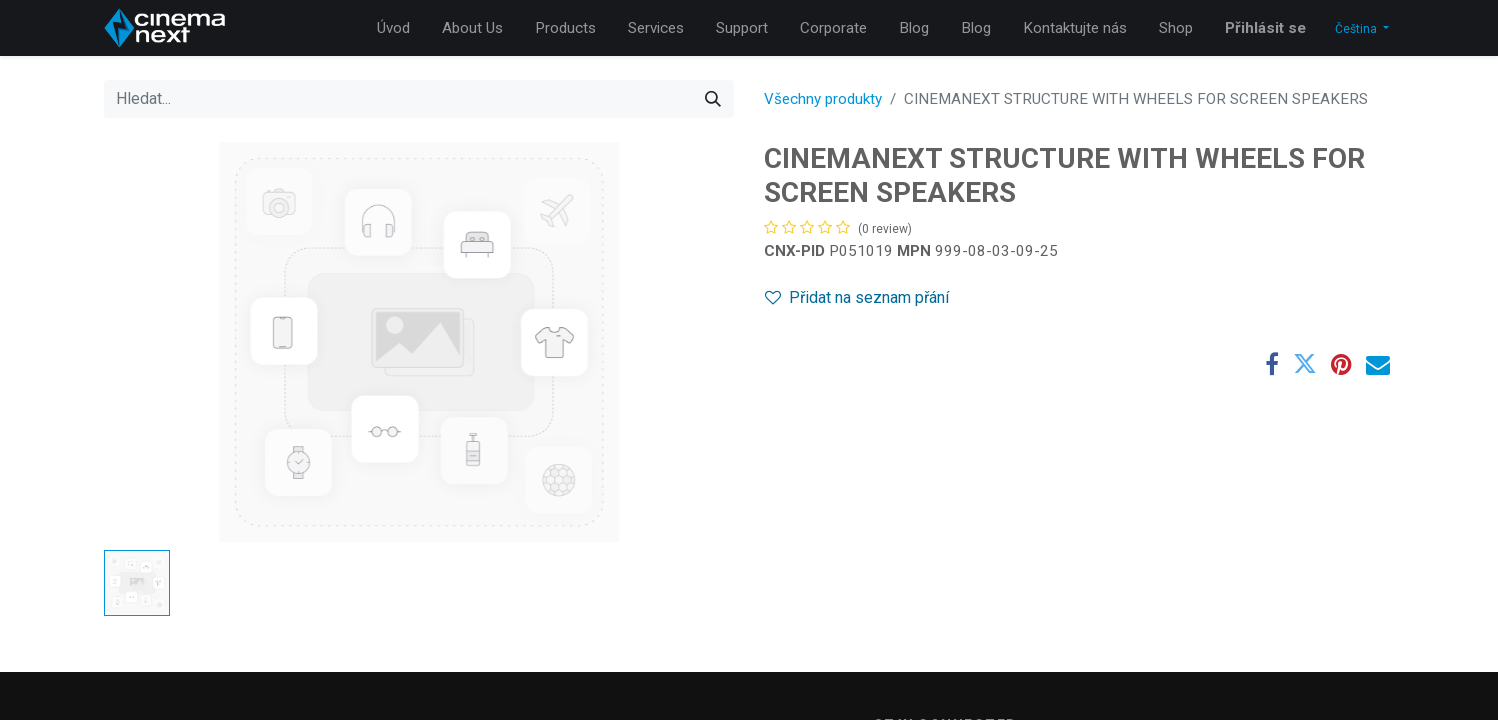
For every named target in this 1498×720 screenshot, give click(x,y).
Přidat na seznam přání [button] (857, 297)
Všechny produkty (823, 99)
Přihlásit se (1265, 28)
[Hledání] (713, 99)
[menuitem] (393, 28)
